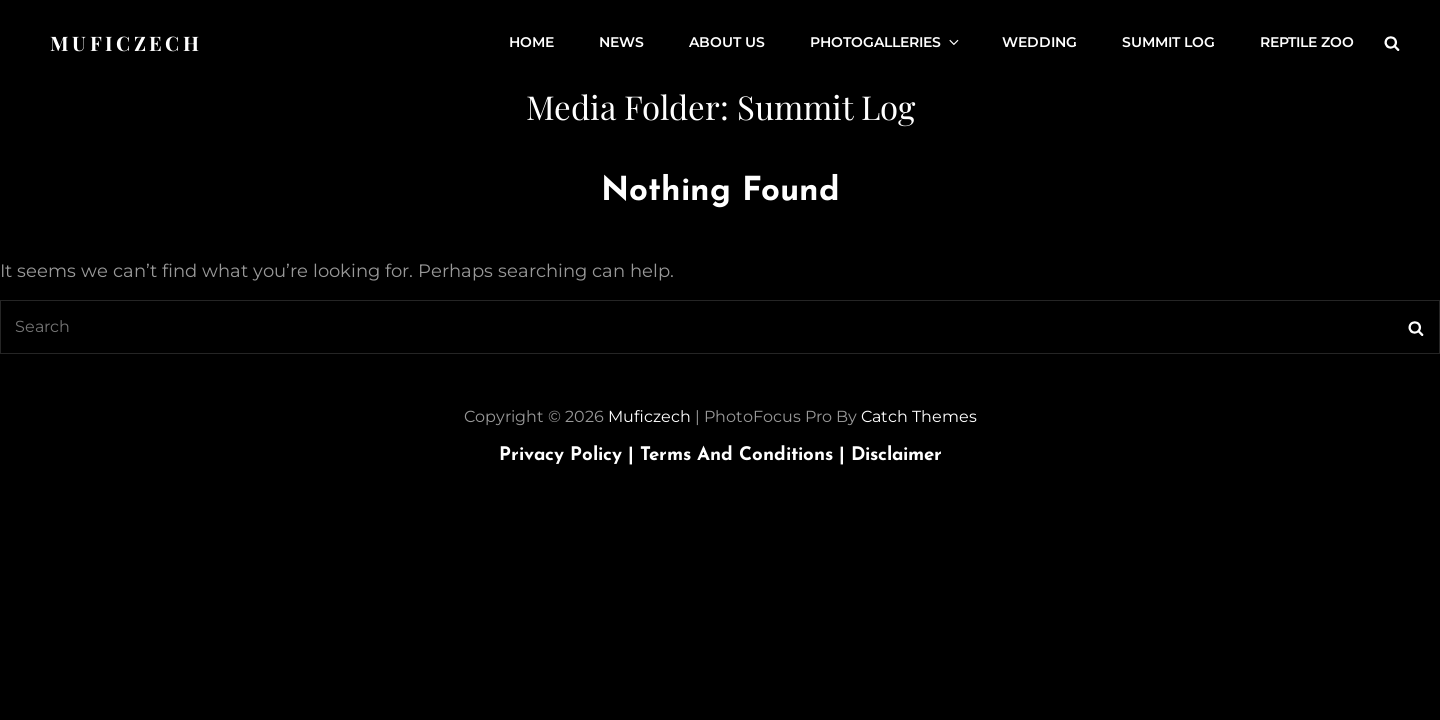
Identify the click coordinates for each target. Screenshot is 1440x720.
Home (531, 43)
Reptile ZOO (1307, 43)
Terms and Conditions (745, 455)
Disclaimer (896, 455)
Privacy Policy (569, 455)
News (621, 43)
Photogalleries (886, 43)
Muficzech (126, 42)
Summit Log (1168, 43)
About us (727, 43)
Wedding (1039, 43)
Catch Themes (919, 416)
